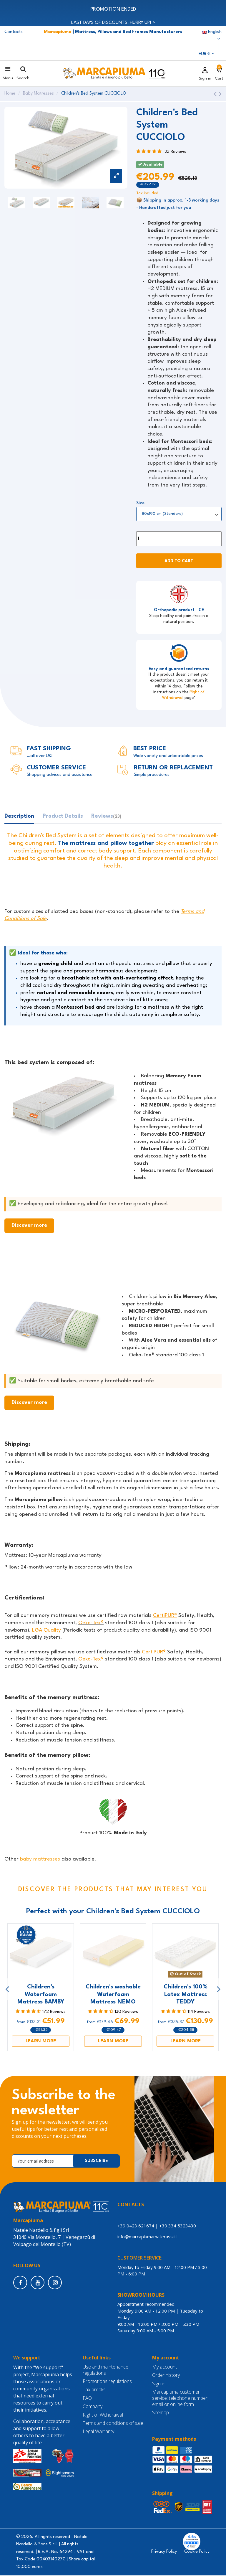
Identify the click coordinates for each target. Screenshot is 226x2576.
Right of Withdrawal (103, 2415)
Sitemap (160, 2413)
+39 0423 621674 (135, 2226)
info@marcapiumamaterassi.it (148, 2237)
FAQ (87, 2399)
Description (19, 816)
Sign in (158, 2384)
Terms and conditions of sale (113, 2424)
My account (164, 2367)
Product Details (63, 816)
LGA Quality (46, 1630)
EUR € (207, 54)
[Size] (179, 514)
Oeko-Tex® (91, 1623)
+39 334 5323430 (177, 2226)
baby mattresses (40, 1860)
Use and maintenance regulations (105, 2370)
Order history (166, 2376)
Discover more (29, 1226)
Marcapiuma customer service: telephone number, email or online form (180, 2398)
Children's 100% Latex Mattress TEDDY (185, 1995)
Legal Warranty (98, 2432)
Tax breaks (94, 2390)
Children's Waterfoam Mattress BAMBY (40, 1995)
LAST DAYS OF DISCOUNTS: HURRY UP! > (113, 22)
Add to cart (178, 562)
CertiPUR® (165, 1616)
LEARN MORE (41, 2041)
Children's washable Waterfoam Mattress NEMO (113, 1995)
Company (92, 2407)
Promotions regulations (107, 2382)
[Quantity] (179, 539)
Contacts (13, 32)
